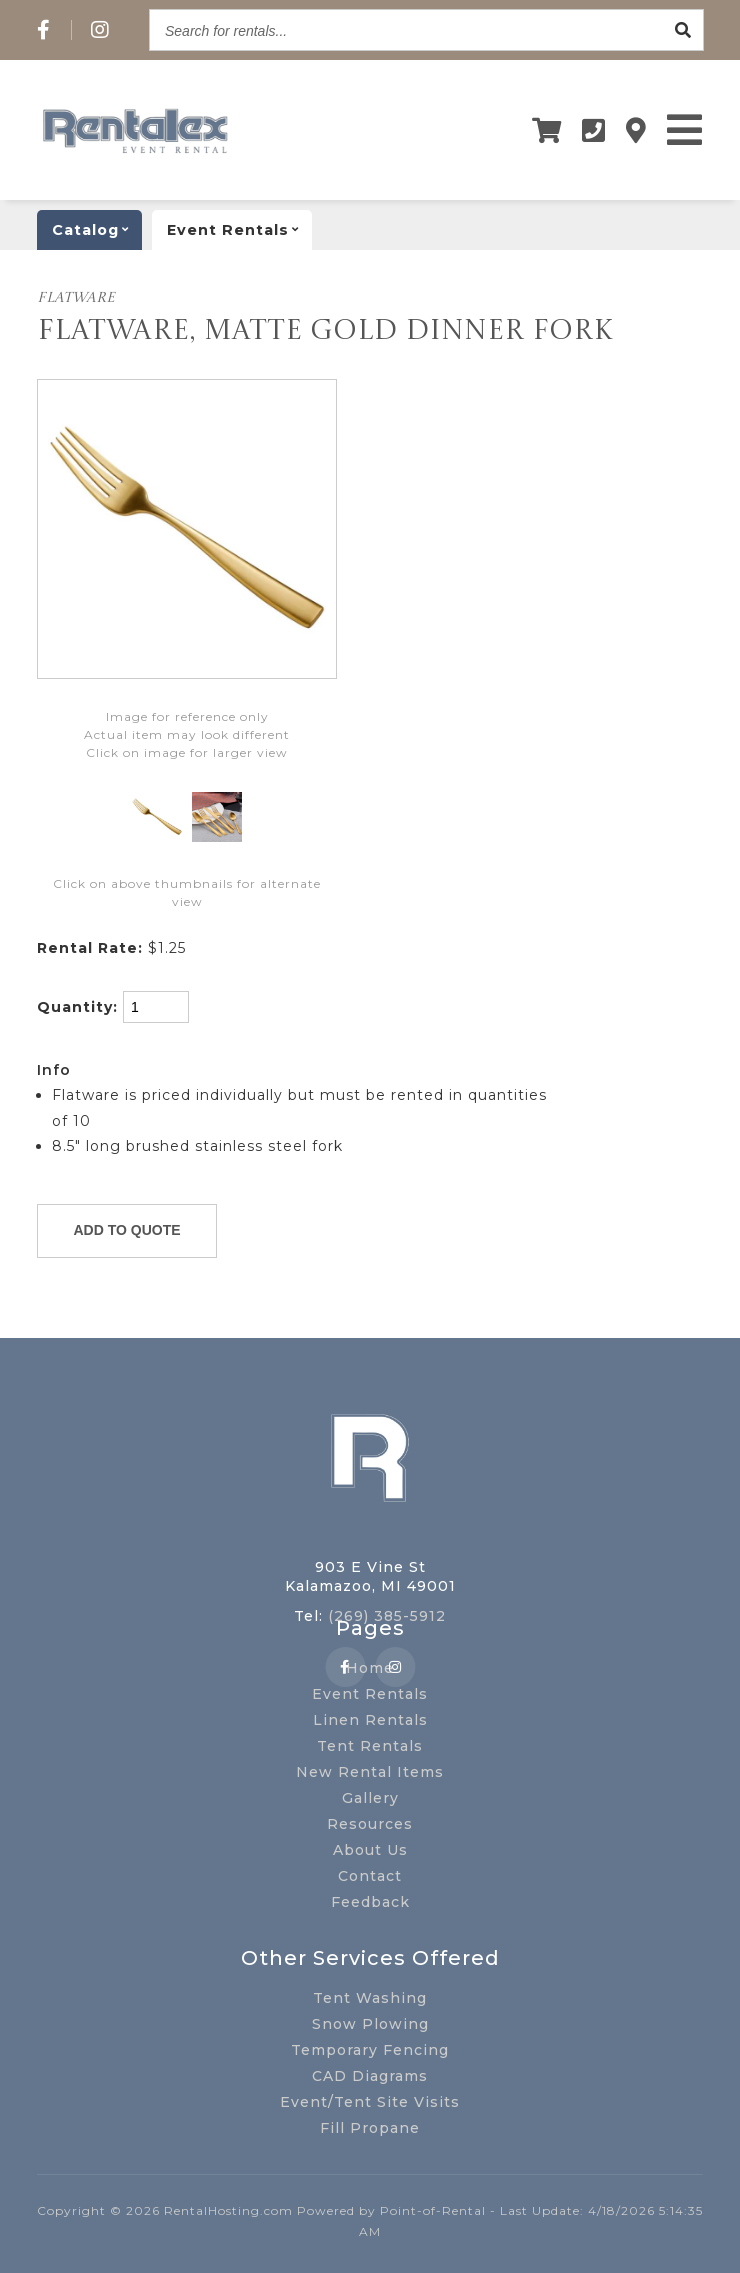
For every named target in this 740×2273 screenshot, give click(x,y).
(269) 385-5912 (387, 1616)
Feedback (370, 1902)
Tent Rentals (370, 1746)
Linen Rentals (370, 1720)
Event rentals (239, 230)
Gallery (370, 1798)
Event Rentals (370, 1694)
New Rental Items (370, 1772)
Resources (370, 1824)
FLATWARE (76, 298)
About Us (370, 1850)
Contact (370, 1876)
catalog (97, 230)
